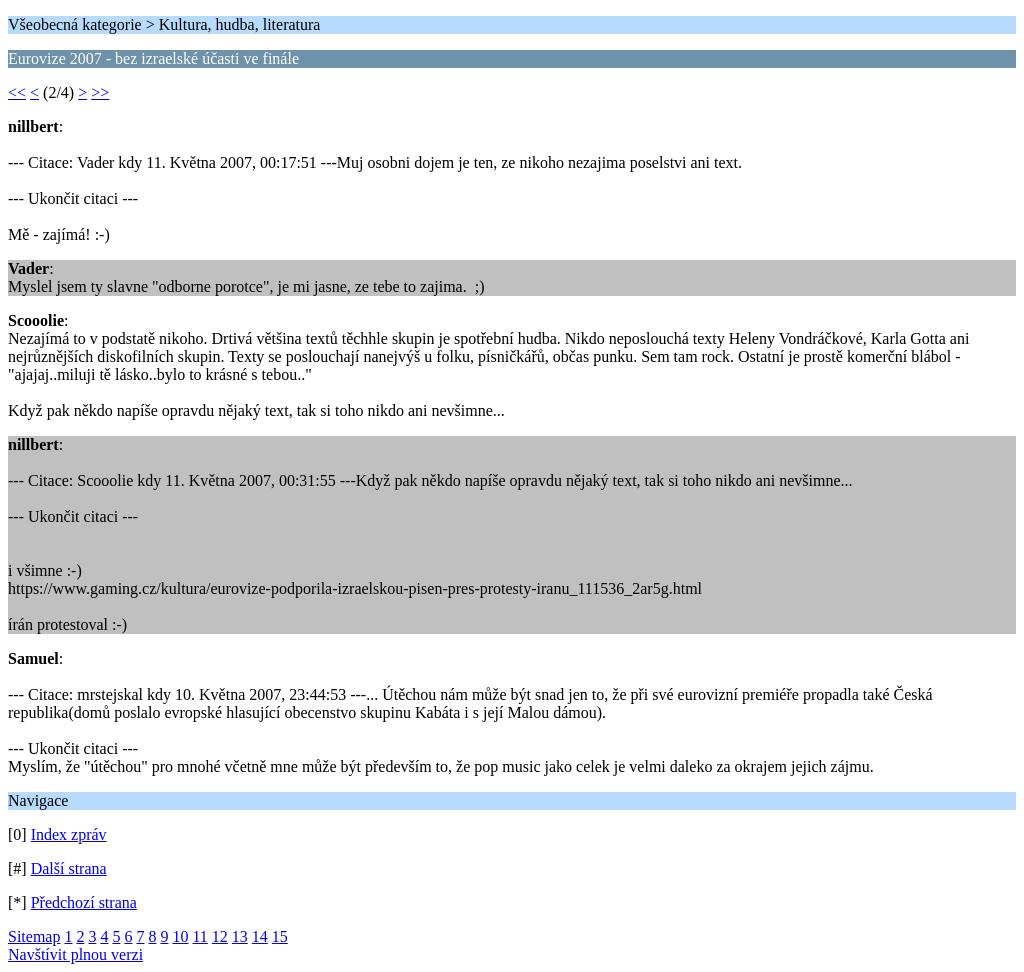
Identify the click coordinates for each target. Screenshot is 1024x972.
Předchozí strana (84, 902)
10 (180, 936)
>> (100, 92)
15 (280, 936)
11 (199, 936)
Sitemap (34, 936)
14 (260, 936)
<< (17, 92)
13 (240, 936)
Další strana (69, 868)
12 (220, 936)
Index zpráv (69, 834)
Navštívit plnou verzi (75, 954)
